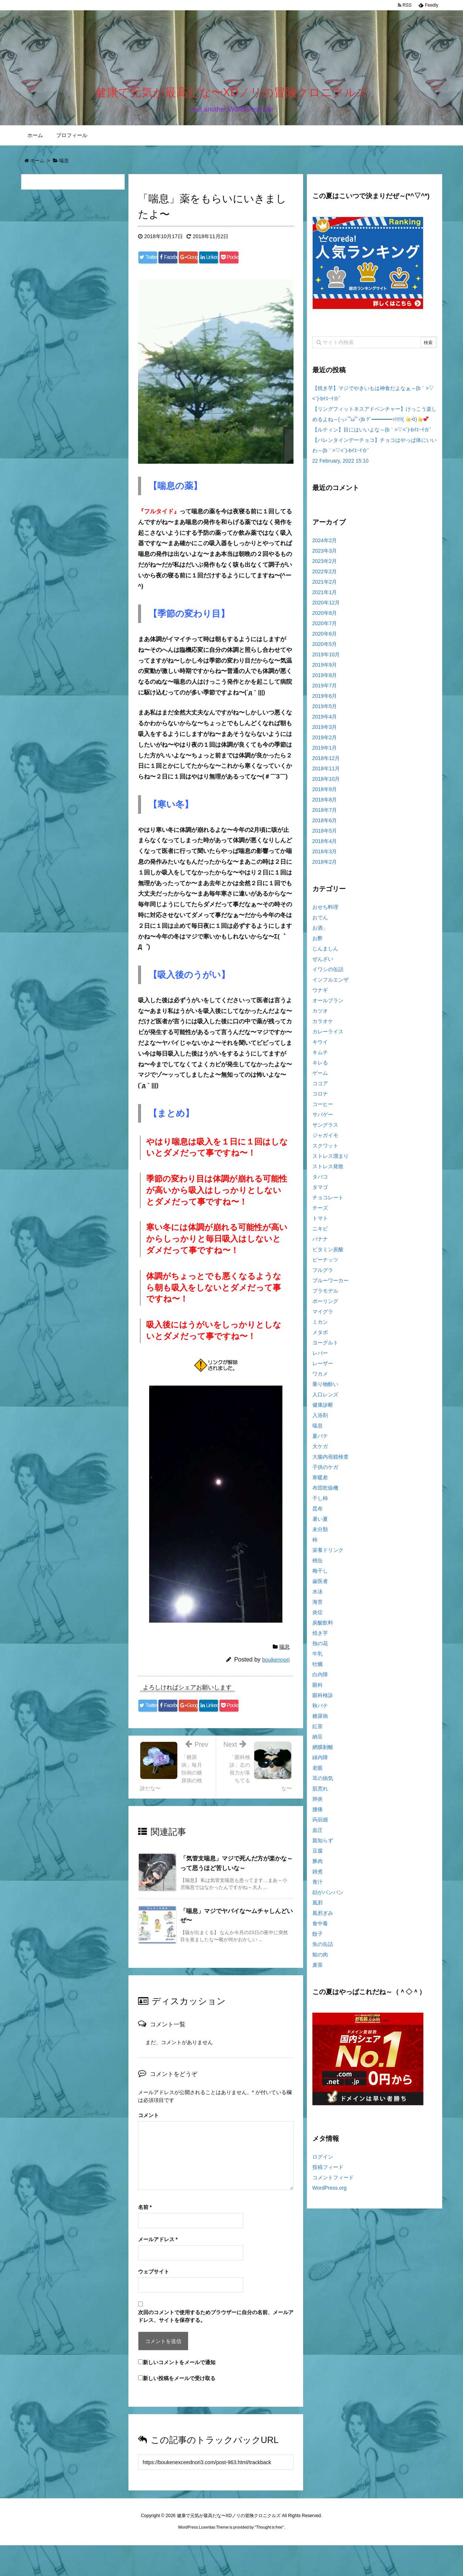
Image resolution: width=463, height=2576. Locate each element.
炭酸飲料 (322, 1627)
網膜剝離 (322, 1752)
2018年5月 (324, 836)
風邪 (317, 1907)
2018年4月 (324, 846)
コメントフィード (333, 2182)
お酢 (317, 943)
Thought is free (269, 2558)
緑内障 (320, 1762)
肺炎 (317, 1804)
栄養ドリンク (327, 1555)
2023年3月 (324, 556)
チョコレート (327, 1202)
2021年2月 (324, 587)
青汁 (317, 1887)
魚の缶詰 (322, 1949)
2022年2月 (324, 576)
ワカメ (320, 1379)
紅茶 (317, 1731)
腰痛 (317, 1814)
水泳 (317, 1596)
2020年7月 (324, 628)
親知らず (322, 1845)
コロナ (320, 1099)
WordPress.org (329, 2193)
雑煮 (317, 1876)
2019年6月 (324, 701)
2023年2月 (324, 566)
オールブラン (327, 1005)
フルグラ (322, 1275)
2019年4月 (324, 721)
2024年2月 (324, 545)
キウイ (320, 1047)
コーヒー (322, 1109)
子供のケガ (325, 1472)
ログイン (322, 2162)
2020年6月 (324, 638)
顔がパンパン (327, 1897)
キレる (320, 1067)
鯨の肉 (320, 1959)
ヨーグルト (325, 1347)
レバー (320, 1358)
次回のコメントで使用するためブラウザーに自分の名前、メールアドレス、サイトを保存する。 (215, 2347)
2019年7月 (324, 690)
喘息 (284, 1664)
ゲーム (320, 1078)
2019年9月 (324, 670)
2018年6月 (324, 825)
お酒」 (320, 933)
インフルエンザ (330, 984)
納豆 (317, 1741)
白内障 (320, 1679)
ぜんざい (322, 964)
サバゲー (322, 1119)
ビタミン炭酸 (327, 1254)
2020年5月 (324, 649)
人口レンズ (325, 1399)
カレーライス (327, 1036)
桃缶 (317, 1565)
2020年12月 (326, 607)
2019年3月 (324, 732)
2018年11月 (326, 773)
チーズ (320, 1213)
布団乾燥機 (325, 1493)
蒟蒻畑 (320, 1824)
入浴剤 (320, 1420)
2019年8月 (324, 680)
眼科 (317, 1690)
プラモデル (325, 1296)
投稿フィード (327, 2172)
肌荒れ (320, 1793)
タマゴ (320, 1192)
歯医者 (320, 1586)
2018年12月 (326, 763)
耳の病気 (322, 1783)
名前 (145, 2238)
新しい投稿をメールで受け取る (179, 2409)
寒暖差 (320, 1482)
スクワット (325, 1150)
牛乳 (317, 1659)
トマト (320, 1223)
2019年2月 (324, 742)
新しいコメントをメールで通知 (179, 2393)
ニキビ (320, 1233)
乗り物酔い (325, 1389)
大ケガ (320, 1451)
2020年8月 (324, 618)
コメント (148, 2146)
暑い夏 (320, 1524)
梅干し (320, 1576)
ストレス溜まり (330, 1161)
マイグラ (322, 1316)
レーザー (322, 1368)
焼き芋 (320, 1638)
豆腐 (317, 1856)
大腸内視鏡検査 (330, 1461)
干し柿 (320, 1503)
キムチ (320, 1057)
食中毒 (320, 1928)
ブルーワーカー (330, 1285)
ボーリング (325, 1306)
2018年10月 (326, 784)
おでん (320, 922)
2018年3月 (324, 856)
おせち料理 (325, 912)
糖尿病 (320, 1721)
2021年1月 (324, 597)
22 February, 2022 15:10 (340, 466)
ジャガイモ (325, 1140)
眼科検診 (322, 1700)
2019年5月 (324, 711)
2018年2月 (324, 867)
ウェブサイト (153, 2302)
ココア (320, 1088)
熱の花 (320, 1648)
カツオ (320, 1016)
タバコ (320, 1181)
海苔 (317, 1607)
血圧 (317, 1835)
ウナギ (320, 995)
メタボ (320, 1337)
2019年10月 (326, 659)
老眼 (317, 1773)
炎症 (317, 1617)
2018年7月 (324, 815)
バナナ (320, 1244)
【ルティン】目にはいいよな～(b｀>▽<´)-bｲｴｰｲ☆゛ (373, 434)
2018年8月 (324, 804)
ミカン (320, 1327)
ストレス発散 (327, 1171)
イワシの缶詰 (327, 974)
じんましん (325, 953)
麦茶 (317, 1970)
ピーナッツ (325, 1264)
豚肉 (317, 1866)
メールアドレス (158, 2270)
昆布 (317, 1513)
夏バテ (320, 1441)
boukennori (275, 1677)
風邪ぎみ (322, 1918)
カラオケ (322, 1026)
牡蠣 (317, 1669)
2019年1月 (324, 753)
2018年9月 (324, 794)
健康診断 (322, 1410)
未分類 (320, 1534)
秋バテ (320, 1710)
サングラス (325, 1130)
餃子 (317, 1939)
